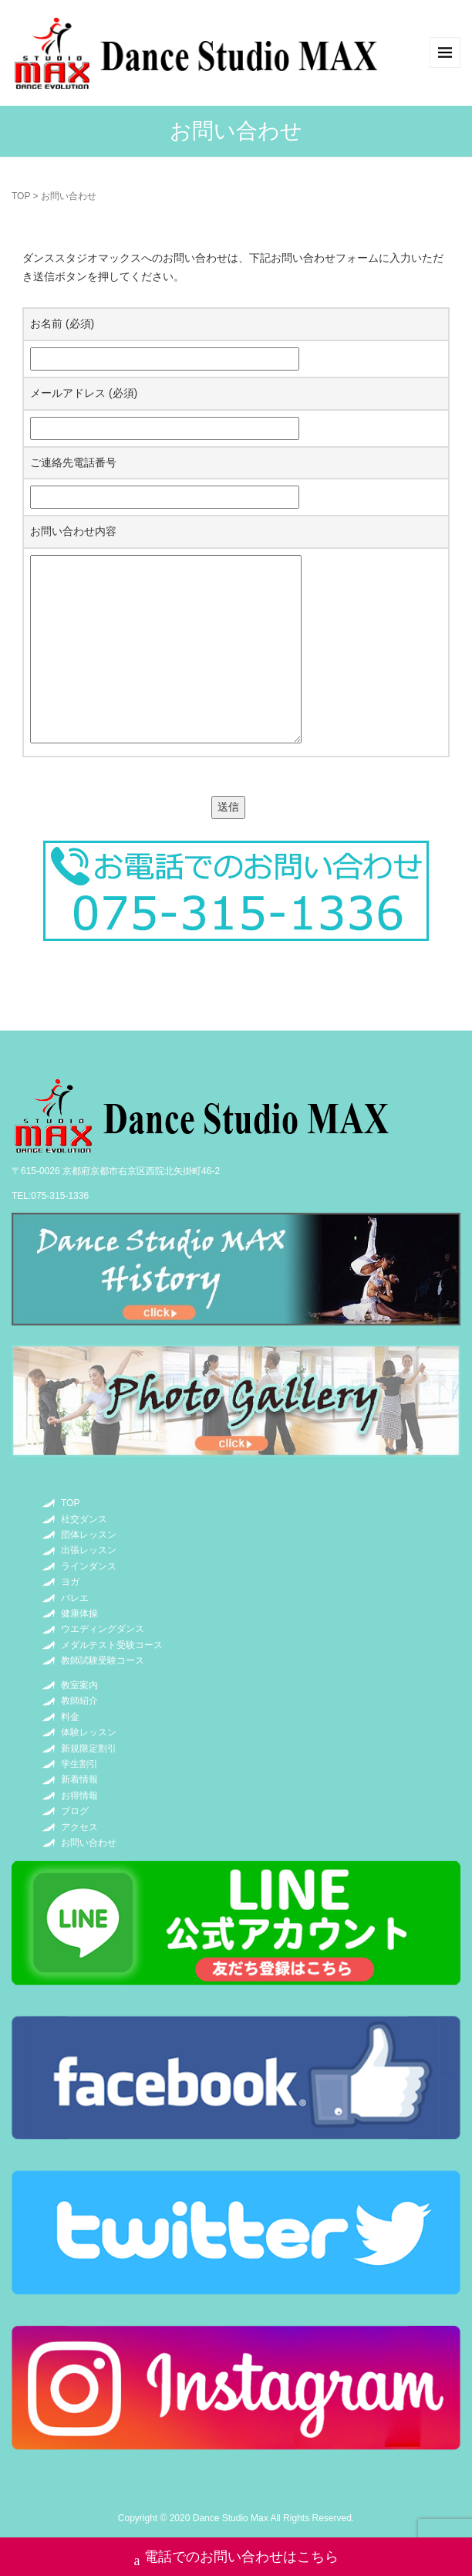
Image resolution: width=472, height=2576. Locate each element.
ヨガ (70, 1581)
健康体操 (79, 1613)
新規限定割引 (88, 1748)
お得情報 (79, 1795)
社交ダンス (84, 1519)
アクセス (79, 1827)
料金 (70, 1716)
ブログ (75, 1811)
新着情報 (79, 1779)
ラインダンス (88, 1566)
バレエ (75, 1598)
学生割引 (79, 1764)
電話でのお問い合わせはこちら (236, 2558)
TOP (21, 196)
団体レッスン (88, 1534)
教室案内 (79, 1685)
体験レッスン (88, 1732)
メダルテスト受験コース (112, 1645)
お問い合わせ (88, 1842)
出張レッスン (88, 1550)
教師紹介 (79, 1700)
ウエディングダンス (102, 1628)
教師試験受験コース (102, 1660)
